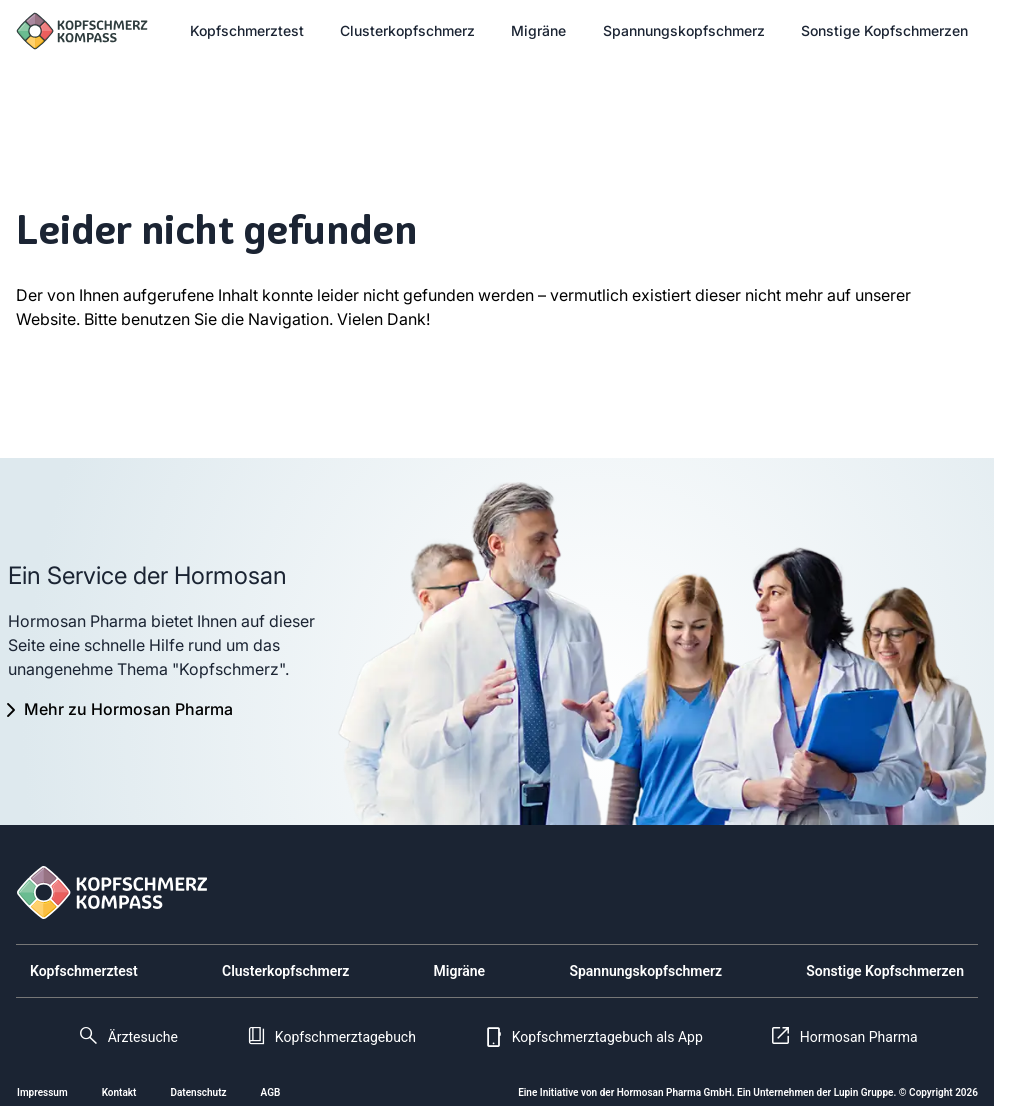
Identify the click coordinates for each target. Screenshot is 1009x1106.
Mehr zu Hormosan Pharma (128, 709)
